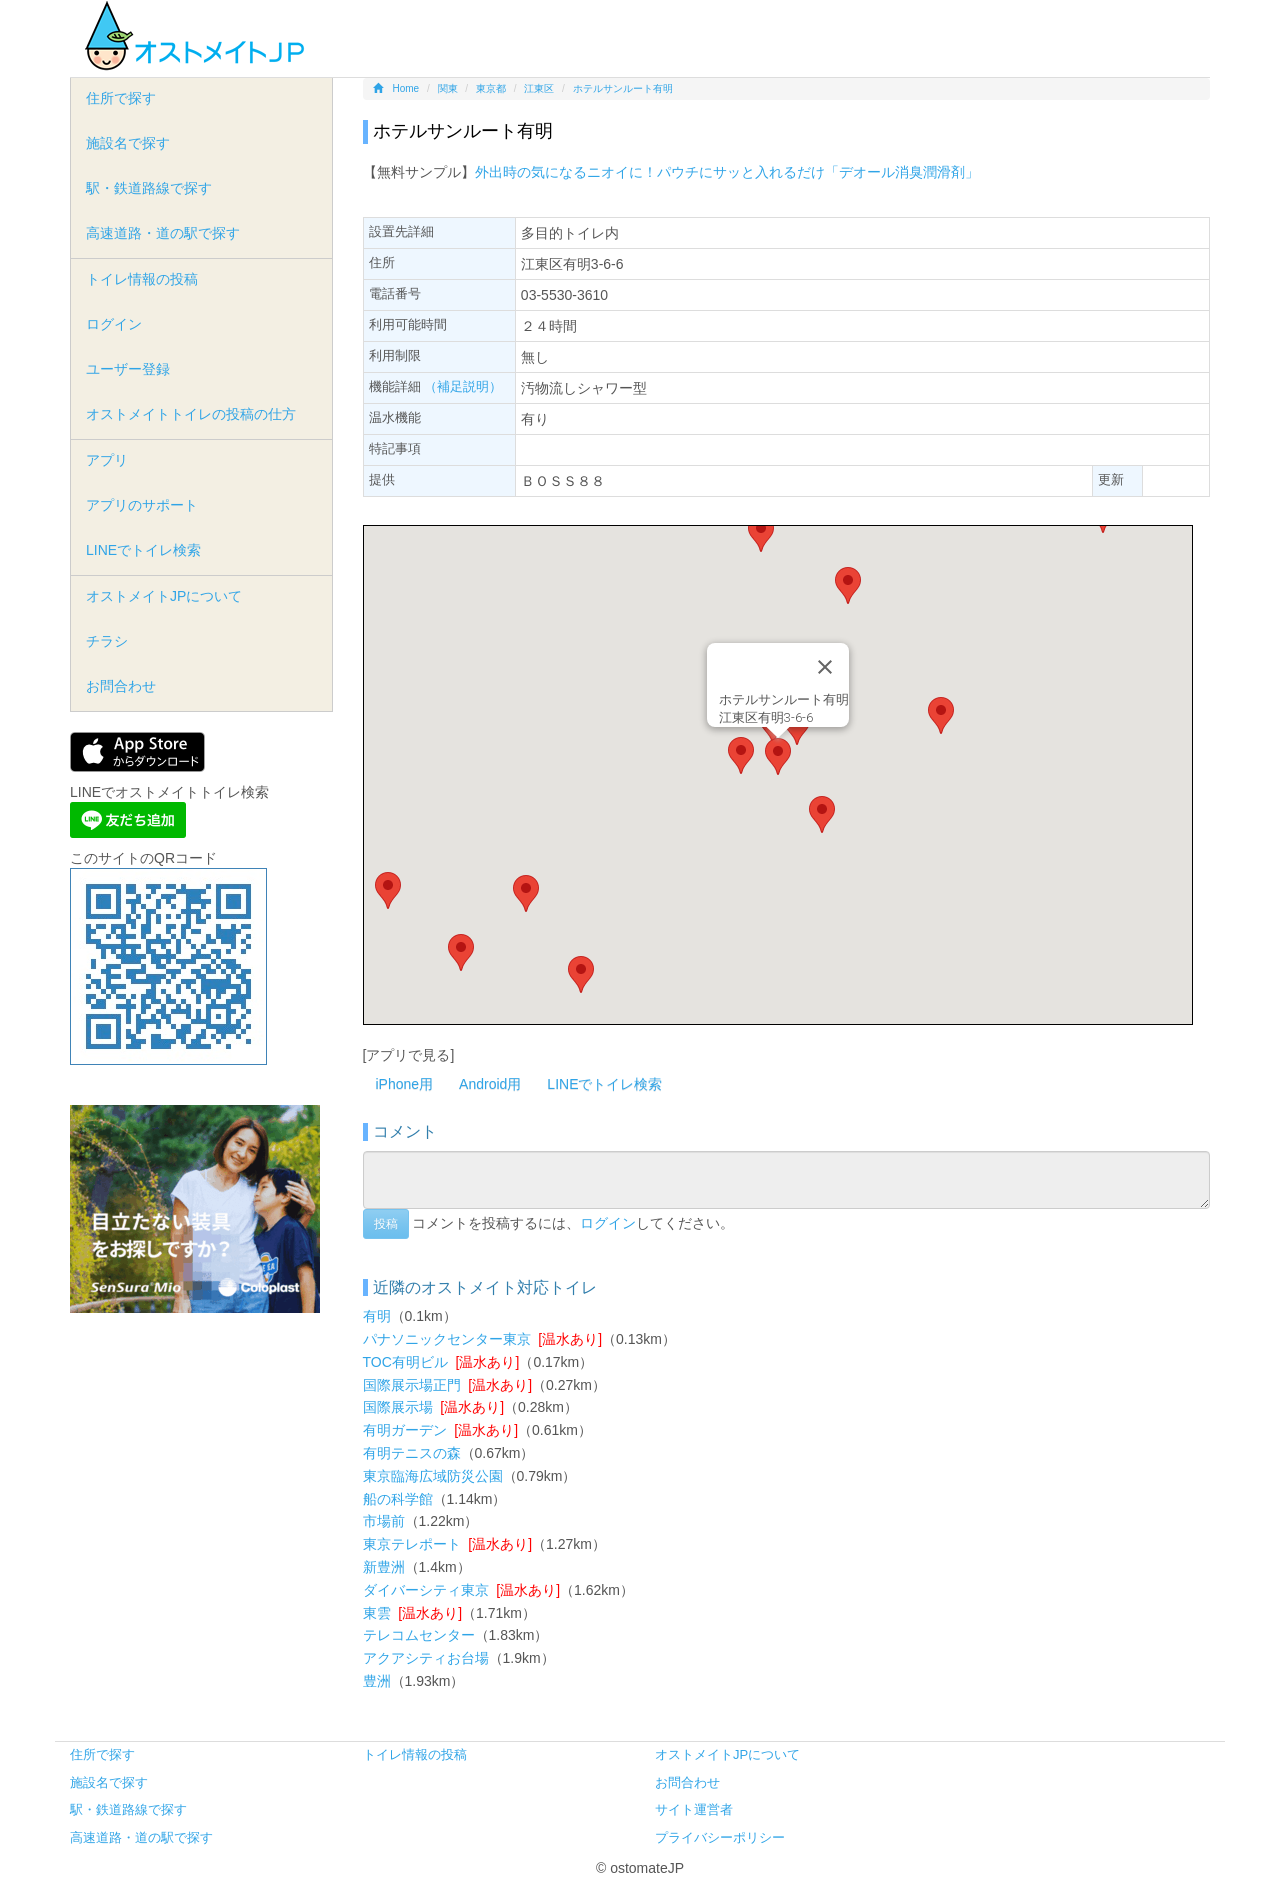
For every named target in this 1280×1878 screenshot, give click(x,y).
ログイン (608, 1222)
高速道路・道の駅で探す (163, 233)
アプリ (107, 460)
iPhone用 (405, 1084)
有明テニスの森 (412, 1453)
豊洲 (377, 1681)
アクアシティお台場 (426, 1658)
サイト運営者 (694, 1809)
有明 (377, 1316)
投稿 (386, 1224)
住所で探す (121, 98)
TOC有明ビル (405, 1362)
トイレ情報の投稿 (142, 279)
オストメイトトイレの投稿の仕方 (191, 414)
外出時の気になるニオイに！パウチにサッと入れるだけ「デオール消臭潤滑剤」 (727, 172)
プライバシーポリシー (720, 1837)
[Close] (825, 667)
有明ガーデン (405, 1430)
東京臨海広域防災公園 (433, 1476)
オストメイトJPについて (164, 596)
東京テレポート (412, 1544)
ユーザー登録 (128, 369)
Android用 (490, 1084)
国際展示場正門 (412, 1385)
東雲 (377, 1613)
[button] (778, 756)
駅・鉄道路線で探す (149, 188)
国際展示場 (398, 1407)
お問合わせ (121, 686)
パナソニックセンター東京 (447, 1339)
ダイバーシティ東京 (426, 1590)
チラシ (107, 641)
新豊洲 (384, 1567)
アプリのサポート (142, 505)
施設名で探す (128, 143)
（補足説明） (463, 386)
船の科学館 (398, 1499)
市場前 (384, 1521)
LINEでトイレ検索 (604, 1084)
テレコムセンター (419, 1635)
